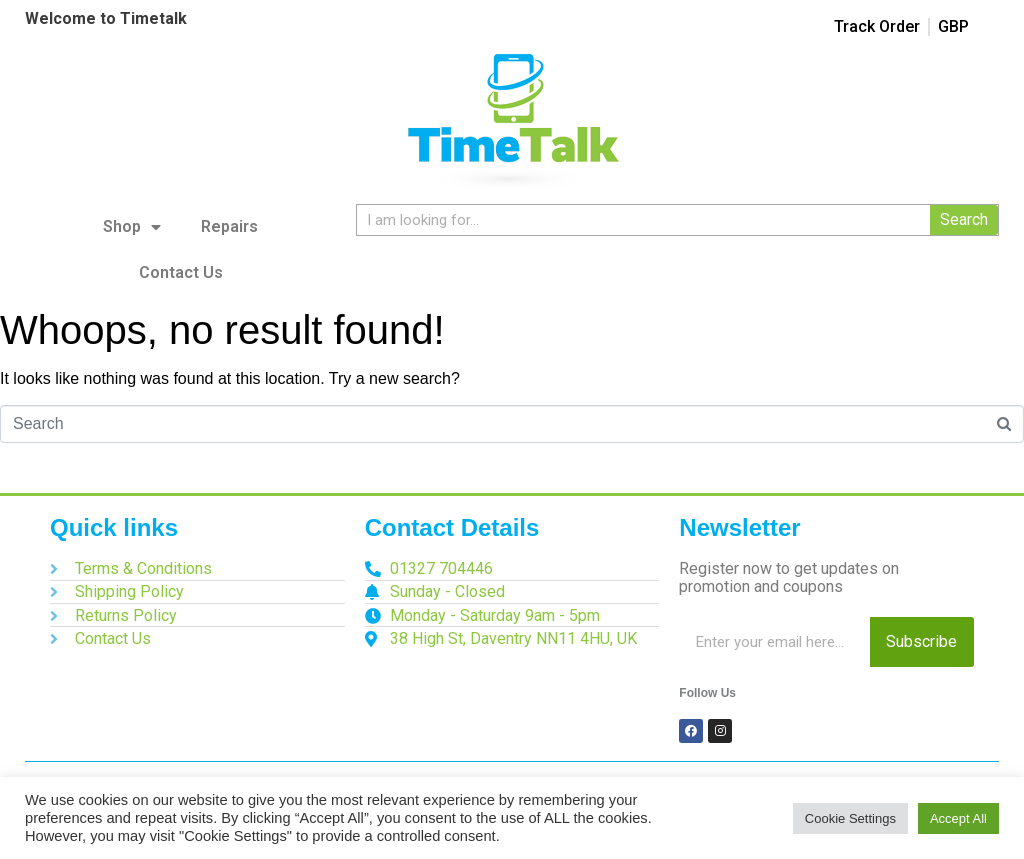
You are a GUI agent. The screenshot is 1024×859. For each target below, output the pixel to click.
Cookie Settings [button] (850, 818)
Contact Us (181, 272)
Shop (132, 227)
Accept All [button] (958, 818)
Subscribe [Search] (921, 641)
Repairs (229, 226)
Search (964, 219)
